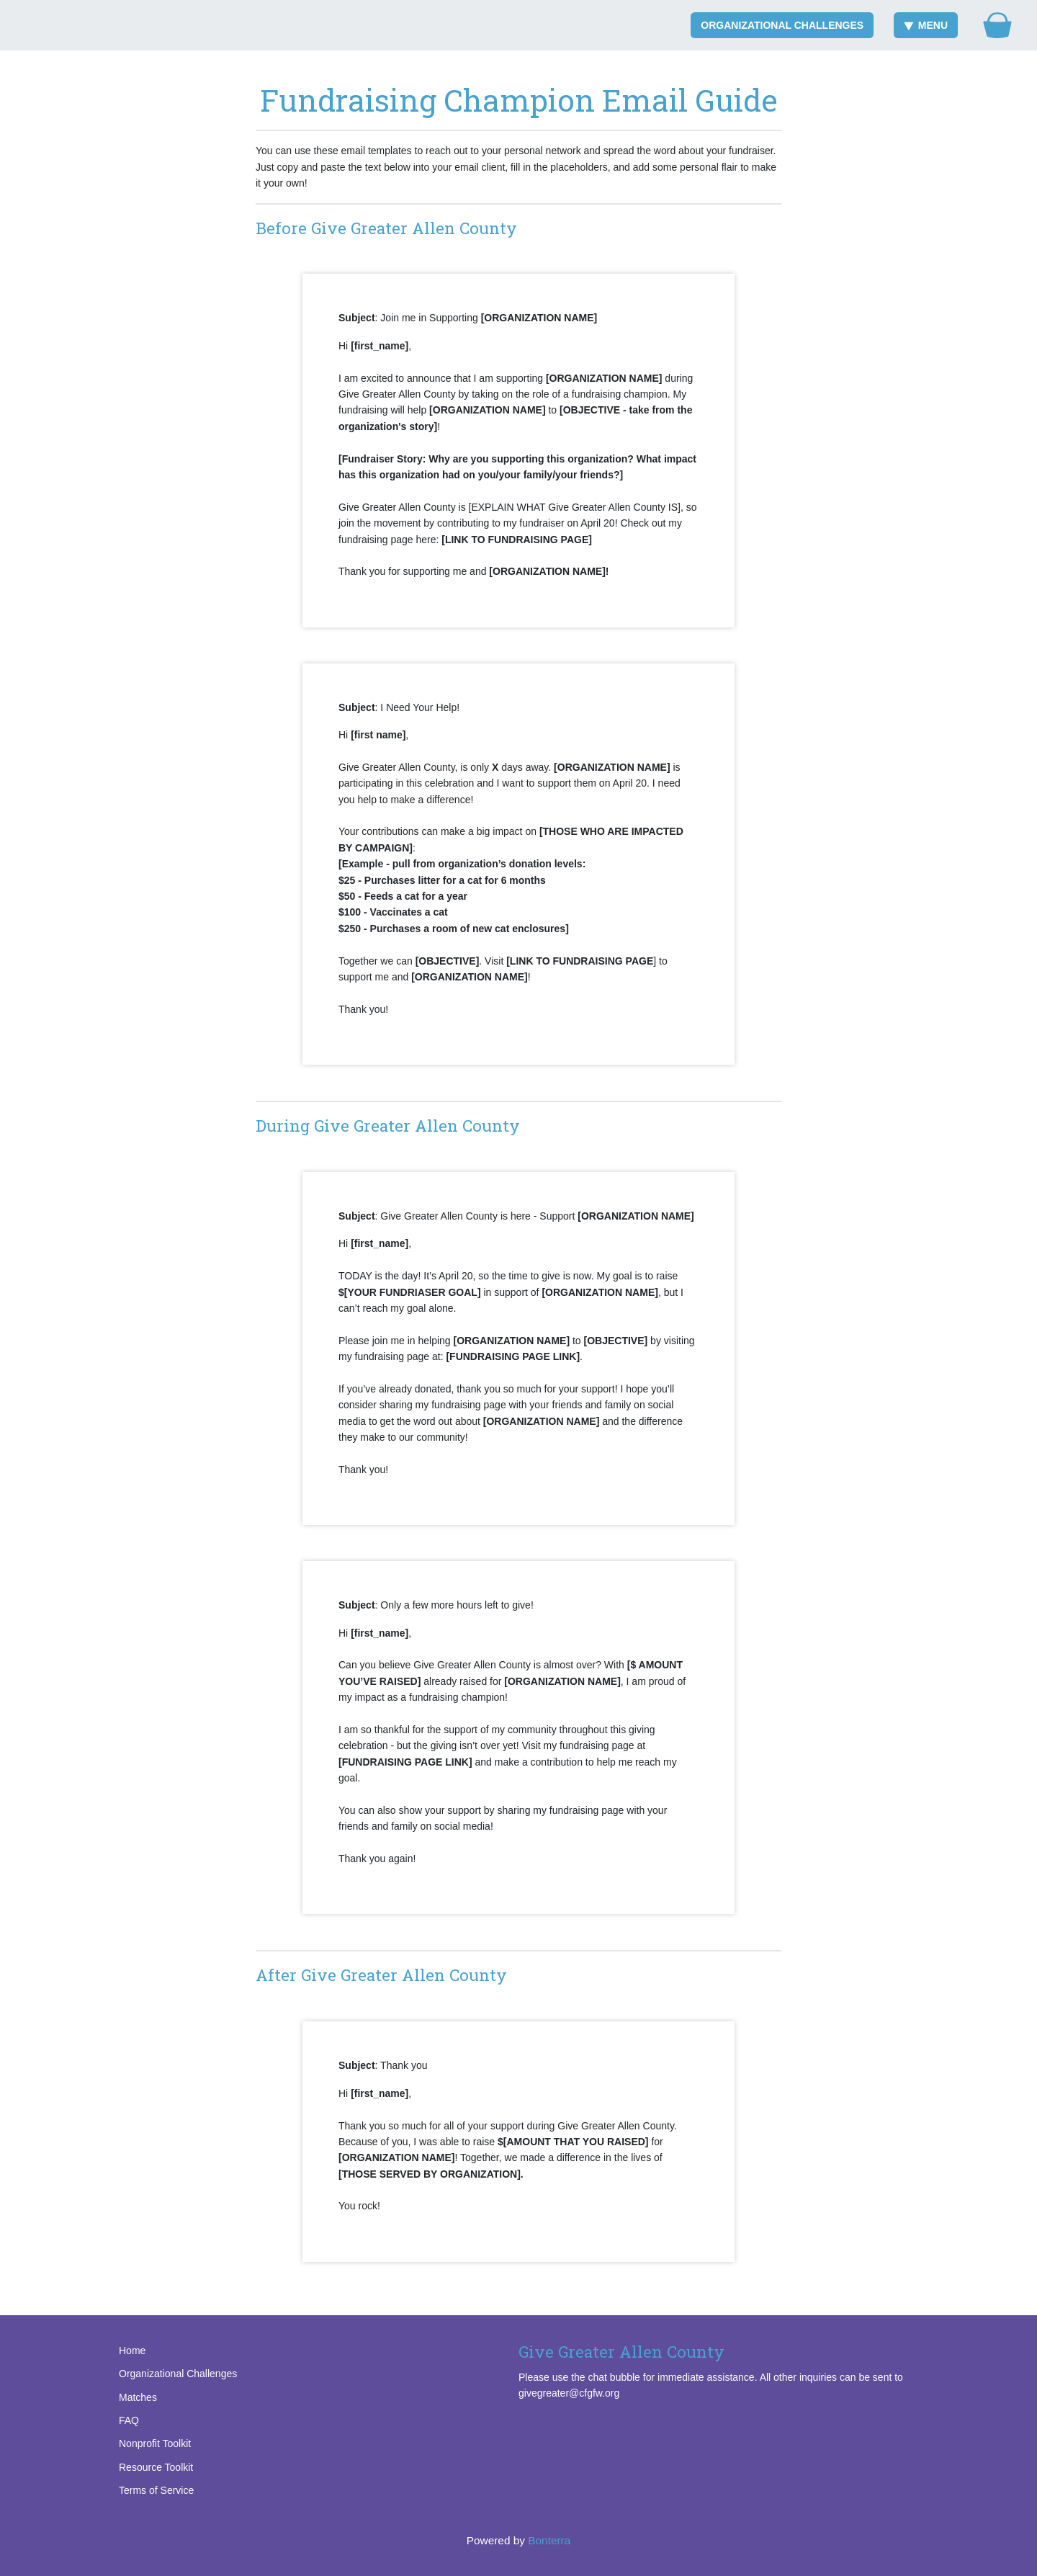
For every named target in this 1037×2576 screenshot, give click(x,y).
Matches (138, 2397)
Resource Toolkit (156, 2467)
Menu (926, 25)
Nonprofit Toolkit (155, 2443)
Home (132, 2350)
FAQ (129, 2420)
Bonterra (549, 2540)
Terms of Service (156, 2490)
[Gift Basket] (997, 25)
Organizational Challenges (782, 25)
